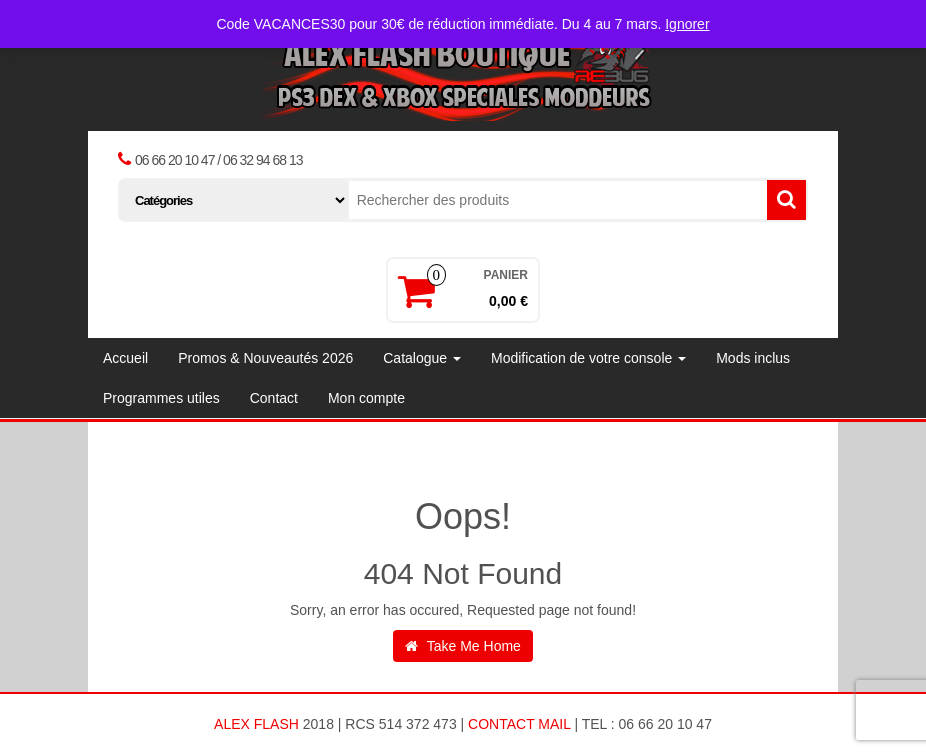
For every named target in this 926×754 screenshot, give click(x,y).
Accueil (125, 358)
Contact (274, 398)
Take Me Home (463, 646)
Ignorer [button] (687, 24)
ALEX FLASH (256, 724)
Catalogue (422, 358)
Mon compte (366, 398)
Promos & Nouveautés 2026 (265, 358)
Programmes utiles (161, 398)
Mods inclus (753, 358)
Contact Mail (519, 724)
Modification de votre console (588, 358)
